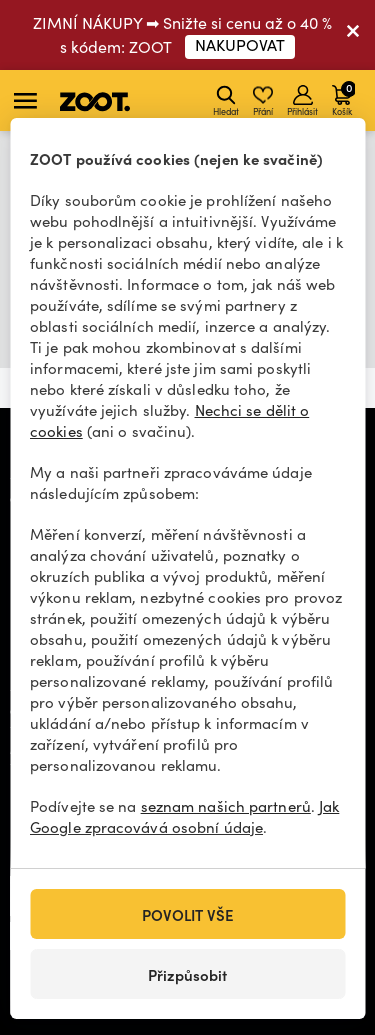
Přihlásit (302, 101)
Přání (263, 101)
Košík (343, 98)
